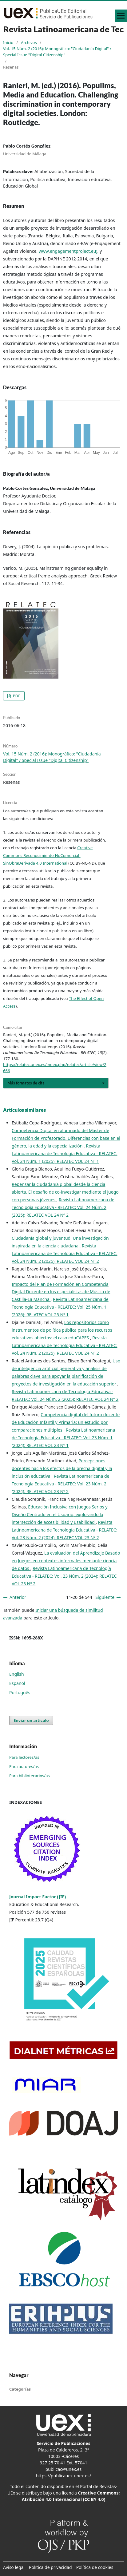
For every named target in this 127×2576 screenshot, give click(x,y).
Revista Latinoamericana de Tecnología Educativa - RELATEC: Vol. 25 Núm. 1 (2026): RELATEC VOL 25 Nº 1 (60, 1307)
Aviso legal (14, 2567)
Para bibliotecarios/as (29, 1775)
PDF (16, 696)
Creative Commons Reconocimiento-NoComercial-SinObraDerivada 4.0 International (48, 855)
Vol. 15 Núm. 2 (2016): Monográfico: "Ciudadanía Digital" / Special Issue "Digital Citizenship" (57, 51)
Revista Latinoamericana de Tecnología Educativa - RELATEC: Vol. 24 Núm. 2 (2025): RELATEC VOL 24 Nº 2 (63, 1207)
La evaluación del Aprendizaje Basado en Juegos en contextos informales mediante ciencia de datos (66, 1560)
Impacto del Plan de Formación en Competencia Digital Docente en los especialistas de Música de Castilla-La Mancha (61, 1291)
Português (19, 1692)
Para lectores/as (24, 1757)
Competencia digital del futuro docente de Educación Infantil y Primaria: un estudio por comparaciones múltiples (66, 1422)
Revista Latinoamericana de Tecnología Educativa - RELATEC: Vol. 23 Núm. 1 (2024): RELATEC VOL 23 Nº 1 (63, 1437)
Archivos (29, 42)
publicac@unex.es (64, 2469)
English (16, 1674)
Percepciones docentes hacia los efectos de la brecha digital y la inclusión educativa (62, 1468)
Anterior (18, 1597)
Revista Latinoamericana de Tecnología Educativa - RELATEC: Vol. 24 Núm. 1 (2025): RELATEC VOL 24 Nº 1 (64, 1153)
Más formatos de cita (26, 1082)
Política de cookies (94, 2567)
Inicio (8, 42)
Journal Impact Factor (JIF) (37, 1897)
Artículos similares (24, 1110)
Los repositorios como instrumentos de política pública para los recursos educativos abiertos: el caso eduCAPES (62, 1330)
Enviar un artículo (31, 1720)
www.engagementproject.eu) (68, 251)
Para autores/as (24, 1766)
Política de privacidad (50, 2567)
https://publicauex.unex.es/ (63, 2476)
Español (17, 1683)
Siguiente (104, 1597)
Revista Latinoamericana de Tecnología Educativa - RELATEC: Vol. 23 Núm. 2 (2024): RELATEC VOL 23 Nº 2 (60, 1483)
